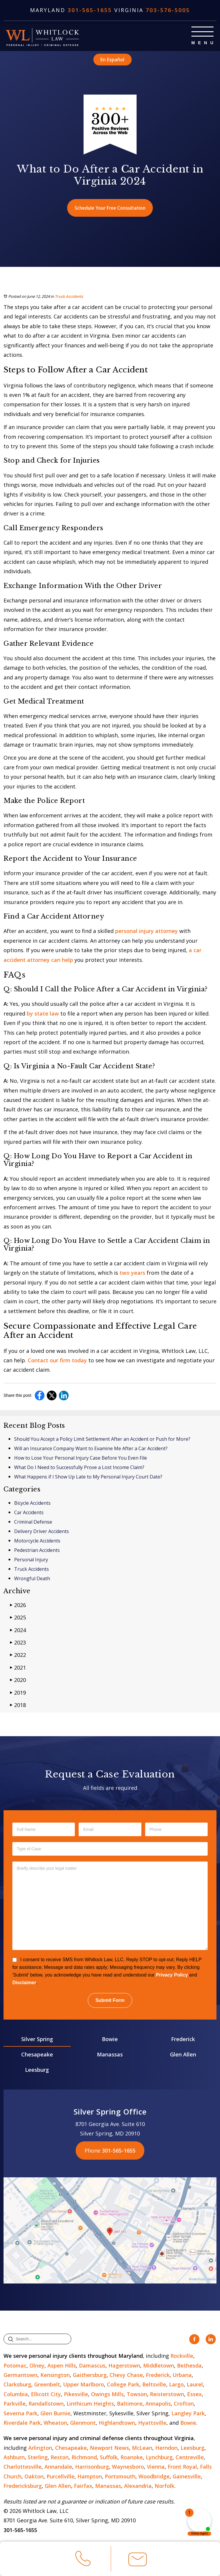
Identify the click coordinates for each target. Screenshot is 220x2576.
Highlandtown (117, 2423)
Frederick (183, 2039)
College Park (123, 2385)
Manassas (110, 2054)
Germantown (20, 2375)
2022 (18, 1655)
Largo (176, 2385)
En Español (112, 59)
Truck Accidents (69, 297)
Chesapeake (37, 2054)
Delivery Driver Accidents (41, 1532)
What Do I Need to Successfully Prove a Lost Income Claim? (79, 1468)
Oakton (34, 2476)
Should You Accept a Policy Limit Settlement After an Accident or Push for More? (102, 1439)
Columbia (16, 2394)
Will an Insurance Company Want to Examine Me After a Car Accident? (91, 1449)
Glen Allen (183, 2054)
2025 (18, 1618)
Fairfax (83, 2486)
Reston (60, 2457)
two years (132, 1273)
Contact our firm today (57, 1360)
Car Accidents (29, 1513)
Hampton (89, 2476)
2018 (18, 1705)
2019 (18, 1693)
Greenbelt (47, 2385)
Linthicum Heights (90, 2404)
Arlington (40, 2448)
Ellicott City (46, 2394)
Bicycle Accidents (32, 1503)
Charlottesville (23, 2467)
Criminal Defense (33, 1522)
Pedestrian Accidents (37, 1550)
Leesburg (37, 2070)
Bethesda (189, 2366)
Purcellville (61, 2476)
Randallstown (46, 2404)
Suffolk (109, 2457)
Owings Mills (107, 2394)
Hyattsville (152, 2423)
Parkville (15, 2404)
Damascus (92, 2366)
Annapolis (158, 2404)
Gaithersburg (90, 2375)
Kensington (55, 2375)
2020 (18, 1680)
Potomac (15, 2366)
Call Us (83, 2561)
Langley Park (188, 2413)
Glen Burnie (55, 2413)
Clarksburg (17, 2385)
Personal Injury (31, 1560)
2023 (18, 1642)
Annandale (58, 2467)
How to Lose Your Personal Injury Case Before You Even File (80, 1458)
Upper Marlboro (83, 2385)
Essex (194, 2394)
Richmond (84, 2457)
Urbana (182, 2375)
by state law (43, 1014)
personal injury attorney (146, 931)
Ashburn (14, 2457)
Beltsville (154, 2385)
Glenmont (83, 2423)
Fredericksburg (23, 2486)
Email (137, 2561)
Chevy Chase (126, 2375)
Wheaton (55, 2423)
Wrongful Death (32, 1579)
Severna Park (20, 2413)
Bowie (110, 2039)
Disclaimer (24, 1983)
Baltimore (130, 2404)
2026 (18, 1605)
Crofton (184, 2404)
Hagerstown (124, 2366)
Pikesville (76, 2394)
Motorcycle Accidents (37, 1541)
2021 (18, 1668)
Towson (137, 2394)
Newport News (109, 2448)
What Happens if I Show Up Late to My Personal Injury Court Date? (88, 1477)
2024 (18, 1630)
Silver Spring (37, 2039)
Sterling (38, 2457)
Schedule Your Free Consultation (110, 208)
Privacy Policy (172, 1975)
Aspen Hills (61, 2366)
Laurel (195, 2385)
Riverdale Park (22, 2423)
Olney (36, 2366)
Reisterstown (167, 2394)
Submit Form (110, 2001)
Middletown (158, 2366)
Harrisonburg (92, 2467)
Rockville (182, 2356)
